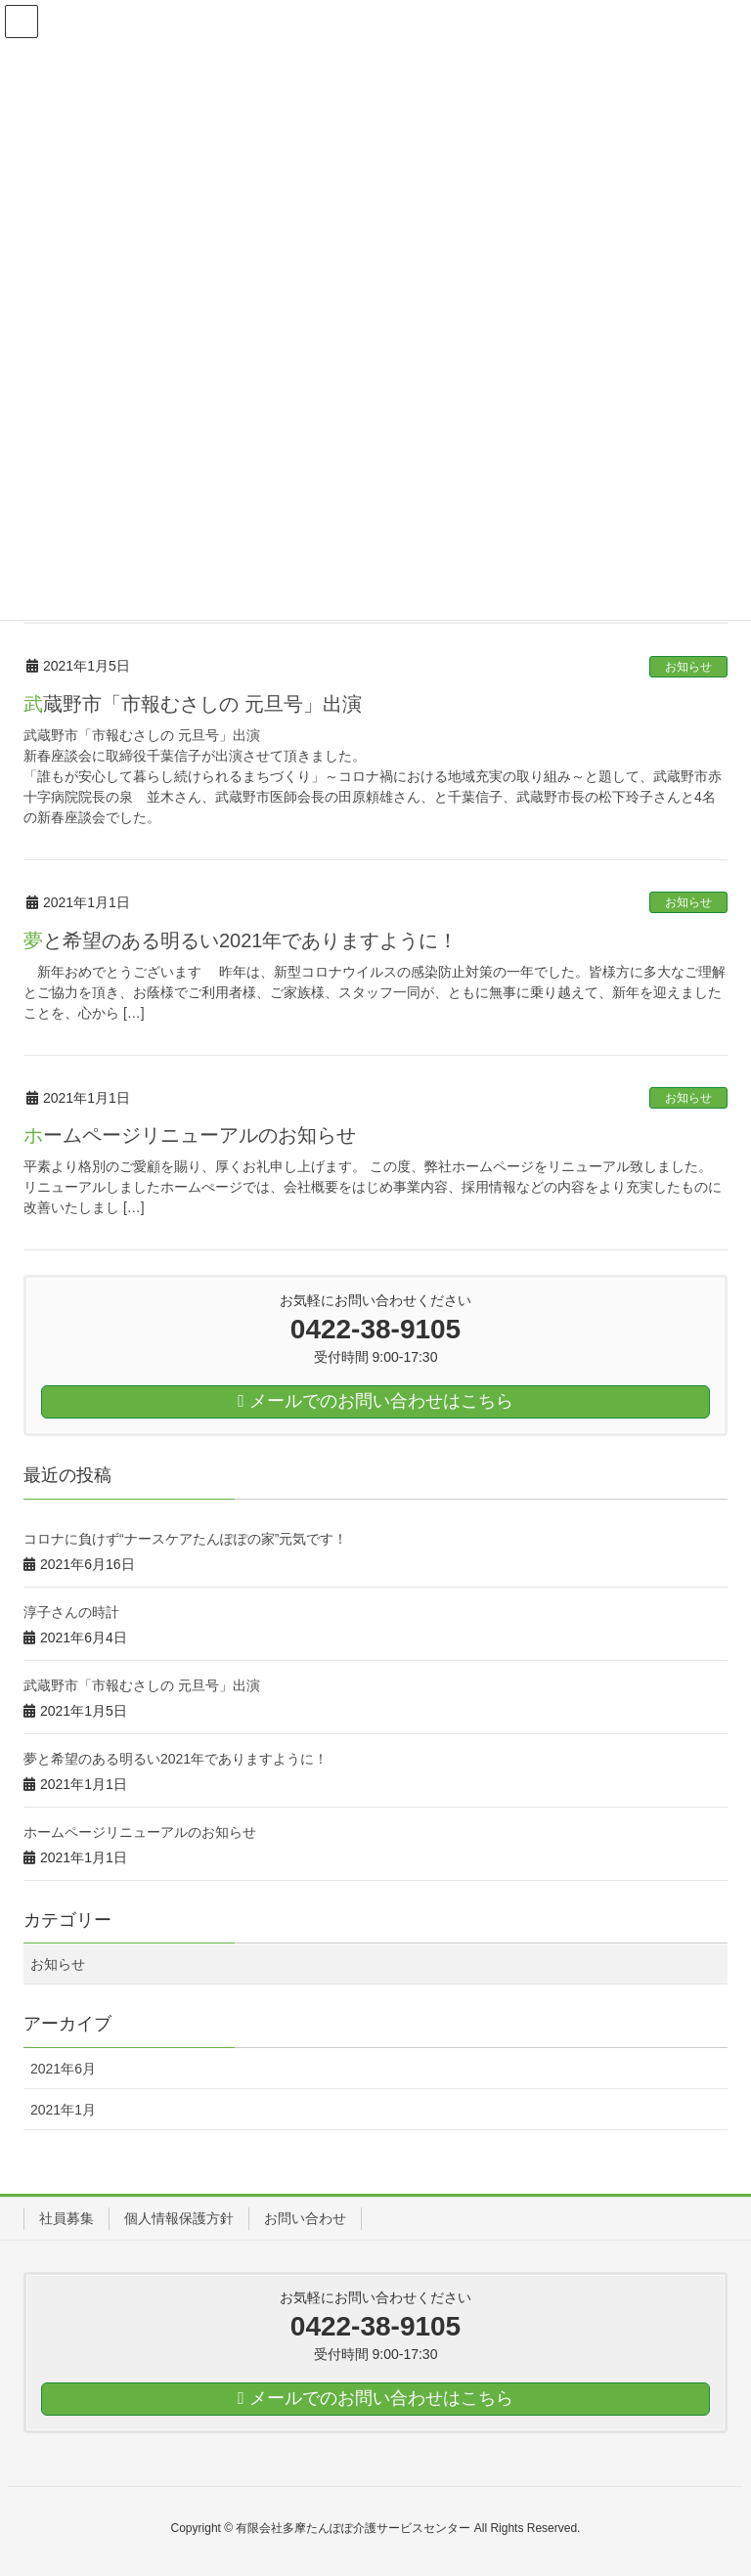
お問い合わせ (305, 2218)
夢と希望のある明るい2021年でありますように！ (241, 940)
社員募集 (66, 2218)
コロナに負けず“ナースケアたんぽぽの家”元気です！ (185, 1539)
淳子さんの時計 (71, 1612)
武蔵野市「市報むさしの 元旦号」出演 (192, 704)
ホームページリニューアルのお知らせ (189, 1135)
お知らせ (688, 667)
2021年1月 (63, 2110)
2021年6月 (63, 2068)
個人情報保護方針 (179, 2218)
